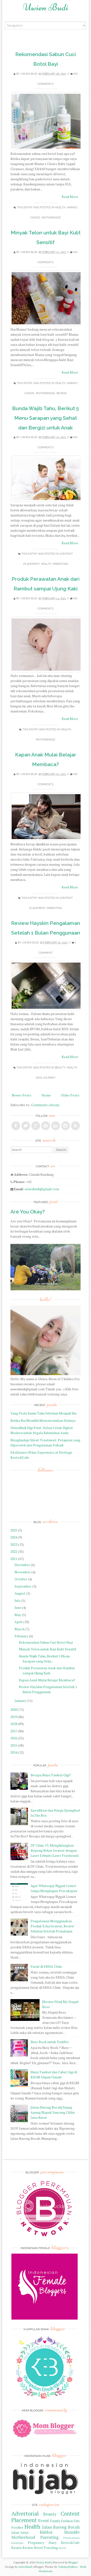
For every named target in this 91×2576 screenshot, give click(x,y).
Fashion (67, 2520)
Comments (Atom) (45, 1105)
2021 (13, 1558)
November (23, 1572)
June (18, 1607)
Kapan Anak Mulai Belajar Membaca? (47, 1680)
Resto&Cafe (70, 2542)
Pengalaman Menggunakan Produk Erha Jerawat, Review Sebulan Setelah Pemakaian (52, 1926)
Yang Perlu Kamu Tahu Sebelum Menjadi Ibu (43, 1413)
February (21, 1636)
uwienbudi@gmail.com (42, 1189)
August (20, 1593)
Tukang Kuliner (68, 2567)
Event (43, 2520)
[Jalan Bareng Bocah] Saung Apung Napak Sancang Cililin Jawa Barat (53, 2112)
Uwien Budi (45, 7)
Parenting (60, 564)
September (23, 1586)
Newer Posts (21, 1095)
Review (61, 393)
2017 (13, 1731)
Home (46, 1095)
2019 (13, 1716)
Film (77, 2521)
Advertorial (25, 2513)
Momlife (72, 2532)
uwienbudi (25, 2567)
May (18, 1614)
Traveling (50, 2547)
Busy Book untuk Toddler (50, 2041)
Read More (70, 196)
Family (55, 2520)
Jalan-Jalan (19, 2532)
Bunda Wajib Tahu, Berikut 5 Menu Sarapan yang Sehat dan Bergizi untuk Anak (45, 418)
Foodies (17, 2527)
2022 (13, 1551)
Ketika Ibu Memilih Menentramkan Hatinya (42, 1420)
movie (62, 2548)
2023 (13, 1544)
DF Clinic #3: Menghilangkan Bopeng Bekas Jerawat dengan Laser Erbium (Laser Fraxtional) (55, 1850)
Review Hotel (33, 2547)
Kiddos (46, 2532)
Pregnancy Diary (42, 2542)
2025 (13, 1530)
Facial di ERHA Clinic (46, 1966)
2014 (13, 1752)
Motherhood (51, 217)
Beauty (60, 1067)
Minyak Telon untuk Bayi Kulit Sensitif (47, 1649)
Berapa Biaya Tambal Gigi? (51, 1775)
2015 (13, 1745)
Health (60, 207)
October (21, 1579)
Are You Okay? (27, 1212)
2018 (13, 1723)
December (22, 1564)
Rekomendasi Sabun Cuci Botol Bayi (46, 1642)
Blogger (73, 2562)
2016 (13, 1738)
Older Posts (70, 1095)
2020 (13, 1709)
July (17, 1600)
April (19, 1621)
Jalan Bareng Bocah (61, 2527)
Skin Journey (46, 1077)
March (20, 1629)
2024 (13, 1537)
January (20, 1700)
